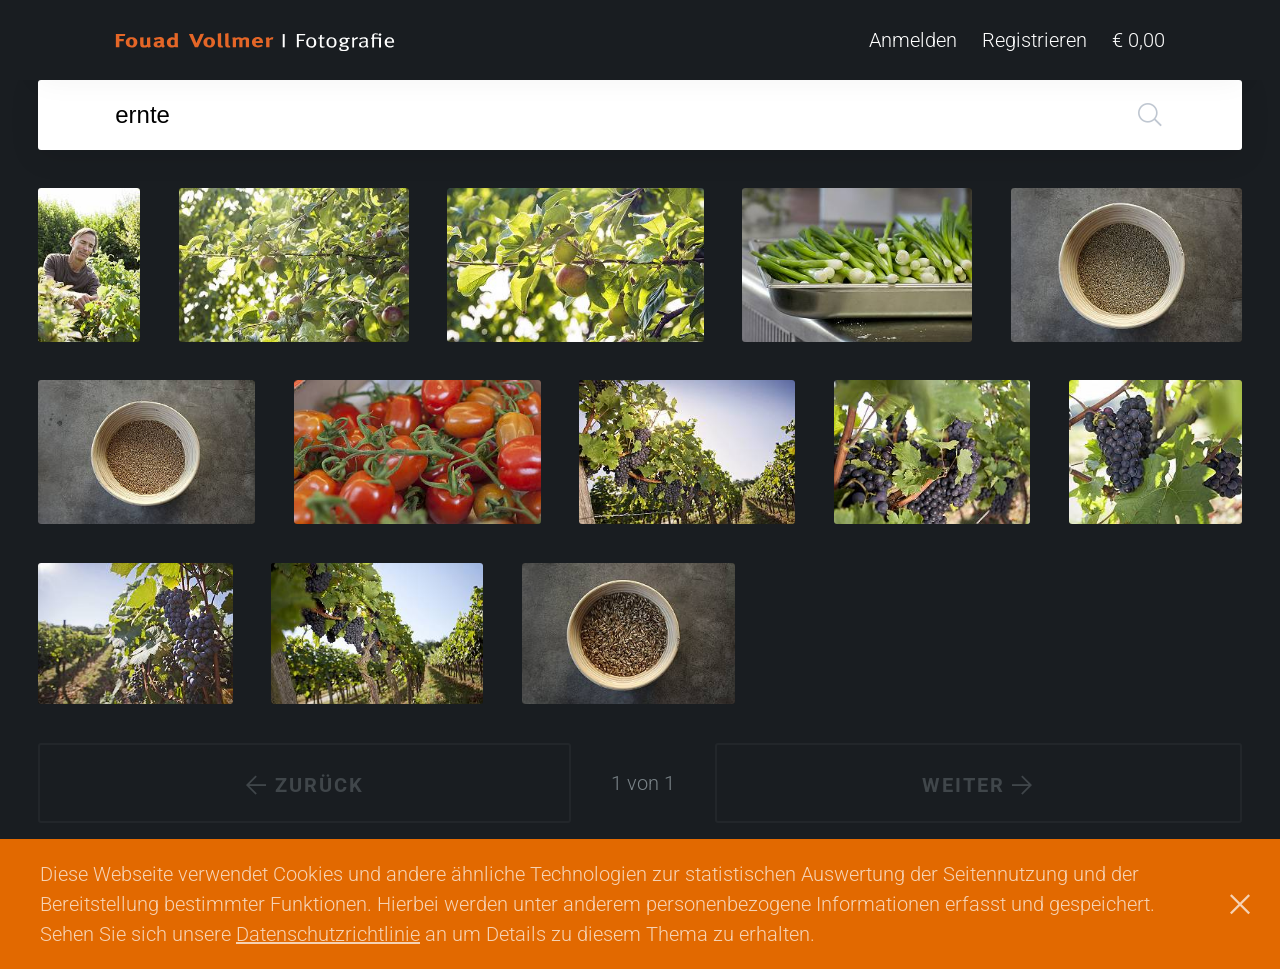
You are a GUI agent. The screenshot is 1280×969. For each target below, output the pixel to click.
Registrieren (1034, 40)
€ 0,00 (1138, 40)
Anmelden (913, 40)
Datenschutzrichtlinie (328, 934)
